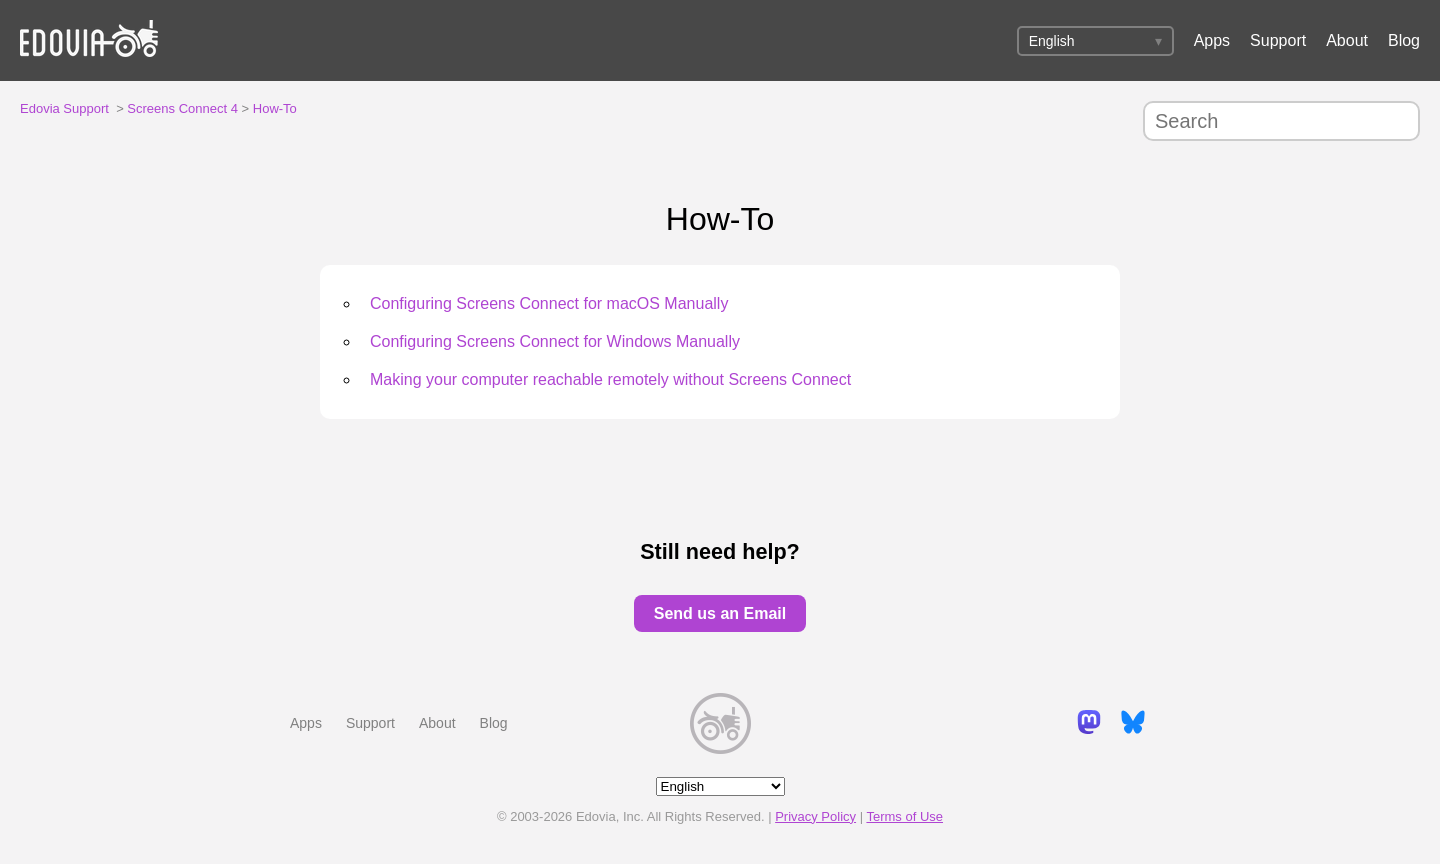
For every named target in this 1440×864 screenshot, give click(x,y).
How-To (275, 108)
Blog (1404, 40)
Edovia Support (64, 108)
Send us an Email (720, 613)
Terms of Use (904, 816)
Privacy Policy (815, 816)
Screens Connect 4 (182, 108)
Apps (1212, 40)
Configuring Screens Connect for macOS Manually (549, 303)
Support (1278, 40)
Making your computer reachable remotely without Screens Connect (610, 379)
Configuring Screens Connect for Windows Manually (555, 341)
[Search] (1281, 121)
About (1347, 40)
